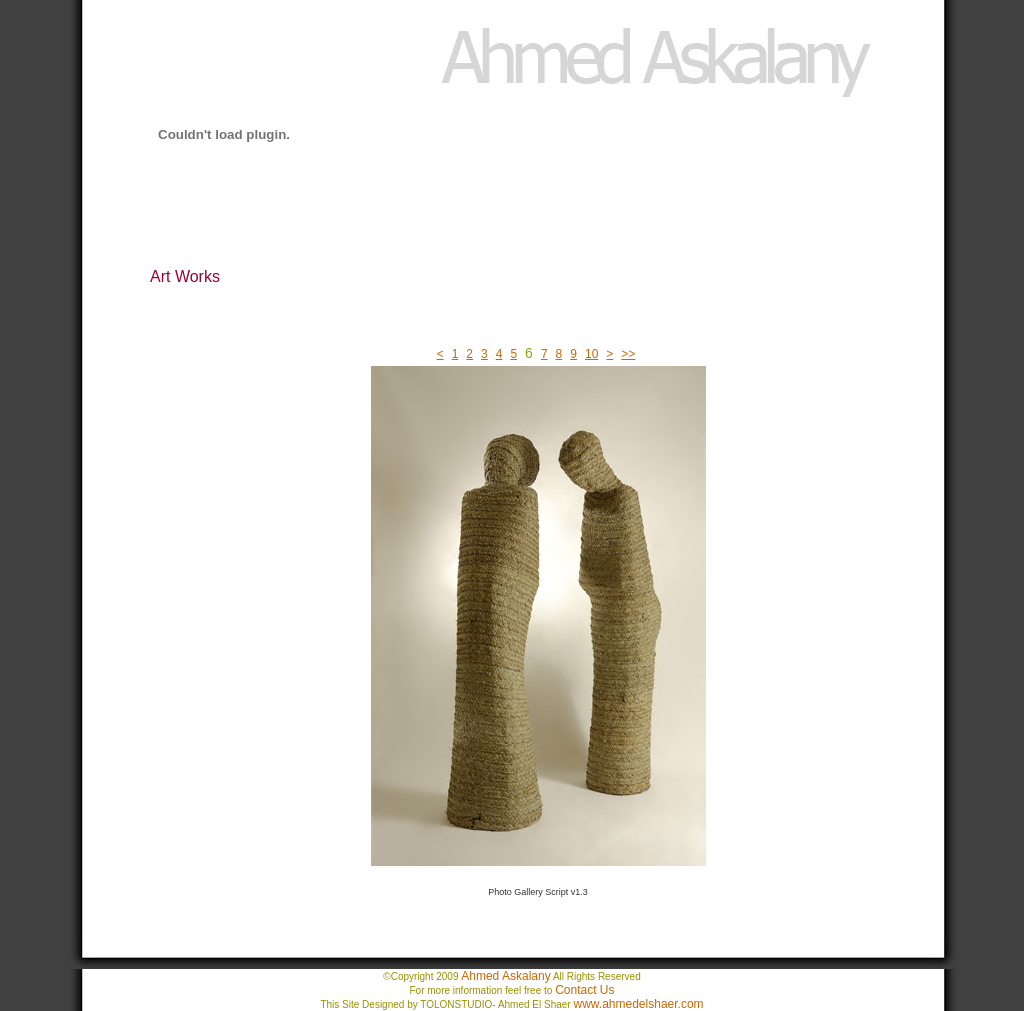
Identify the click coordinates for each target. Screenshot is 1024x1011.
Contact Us (584, 990)
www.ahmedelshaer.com (639, 1004)
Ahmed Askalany (505, 976)
